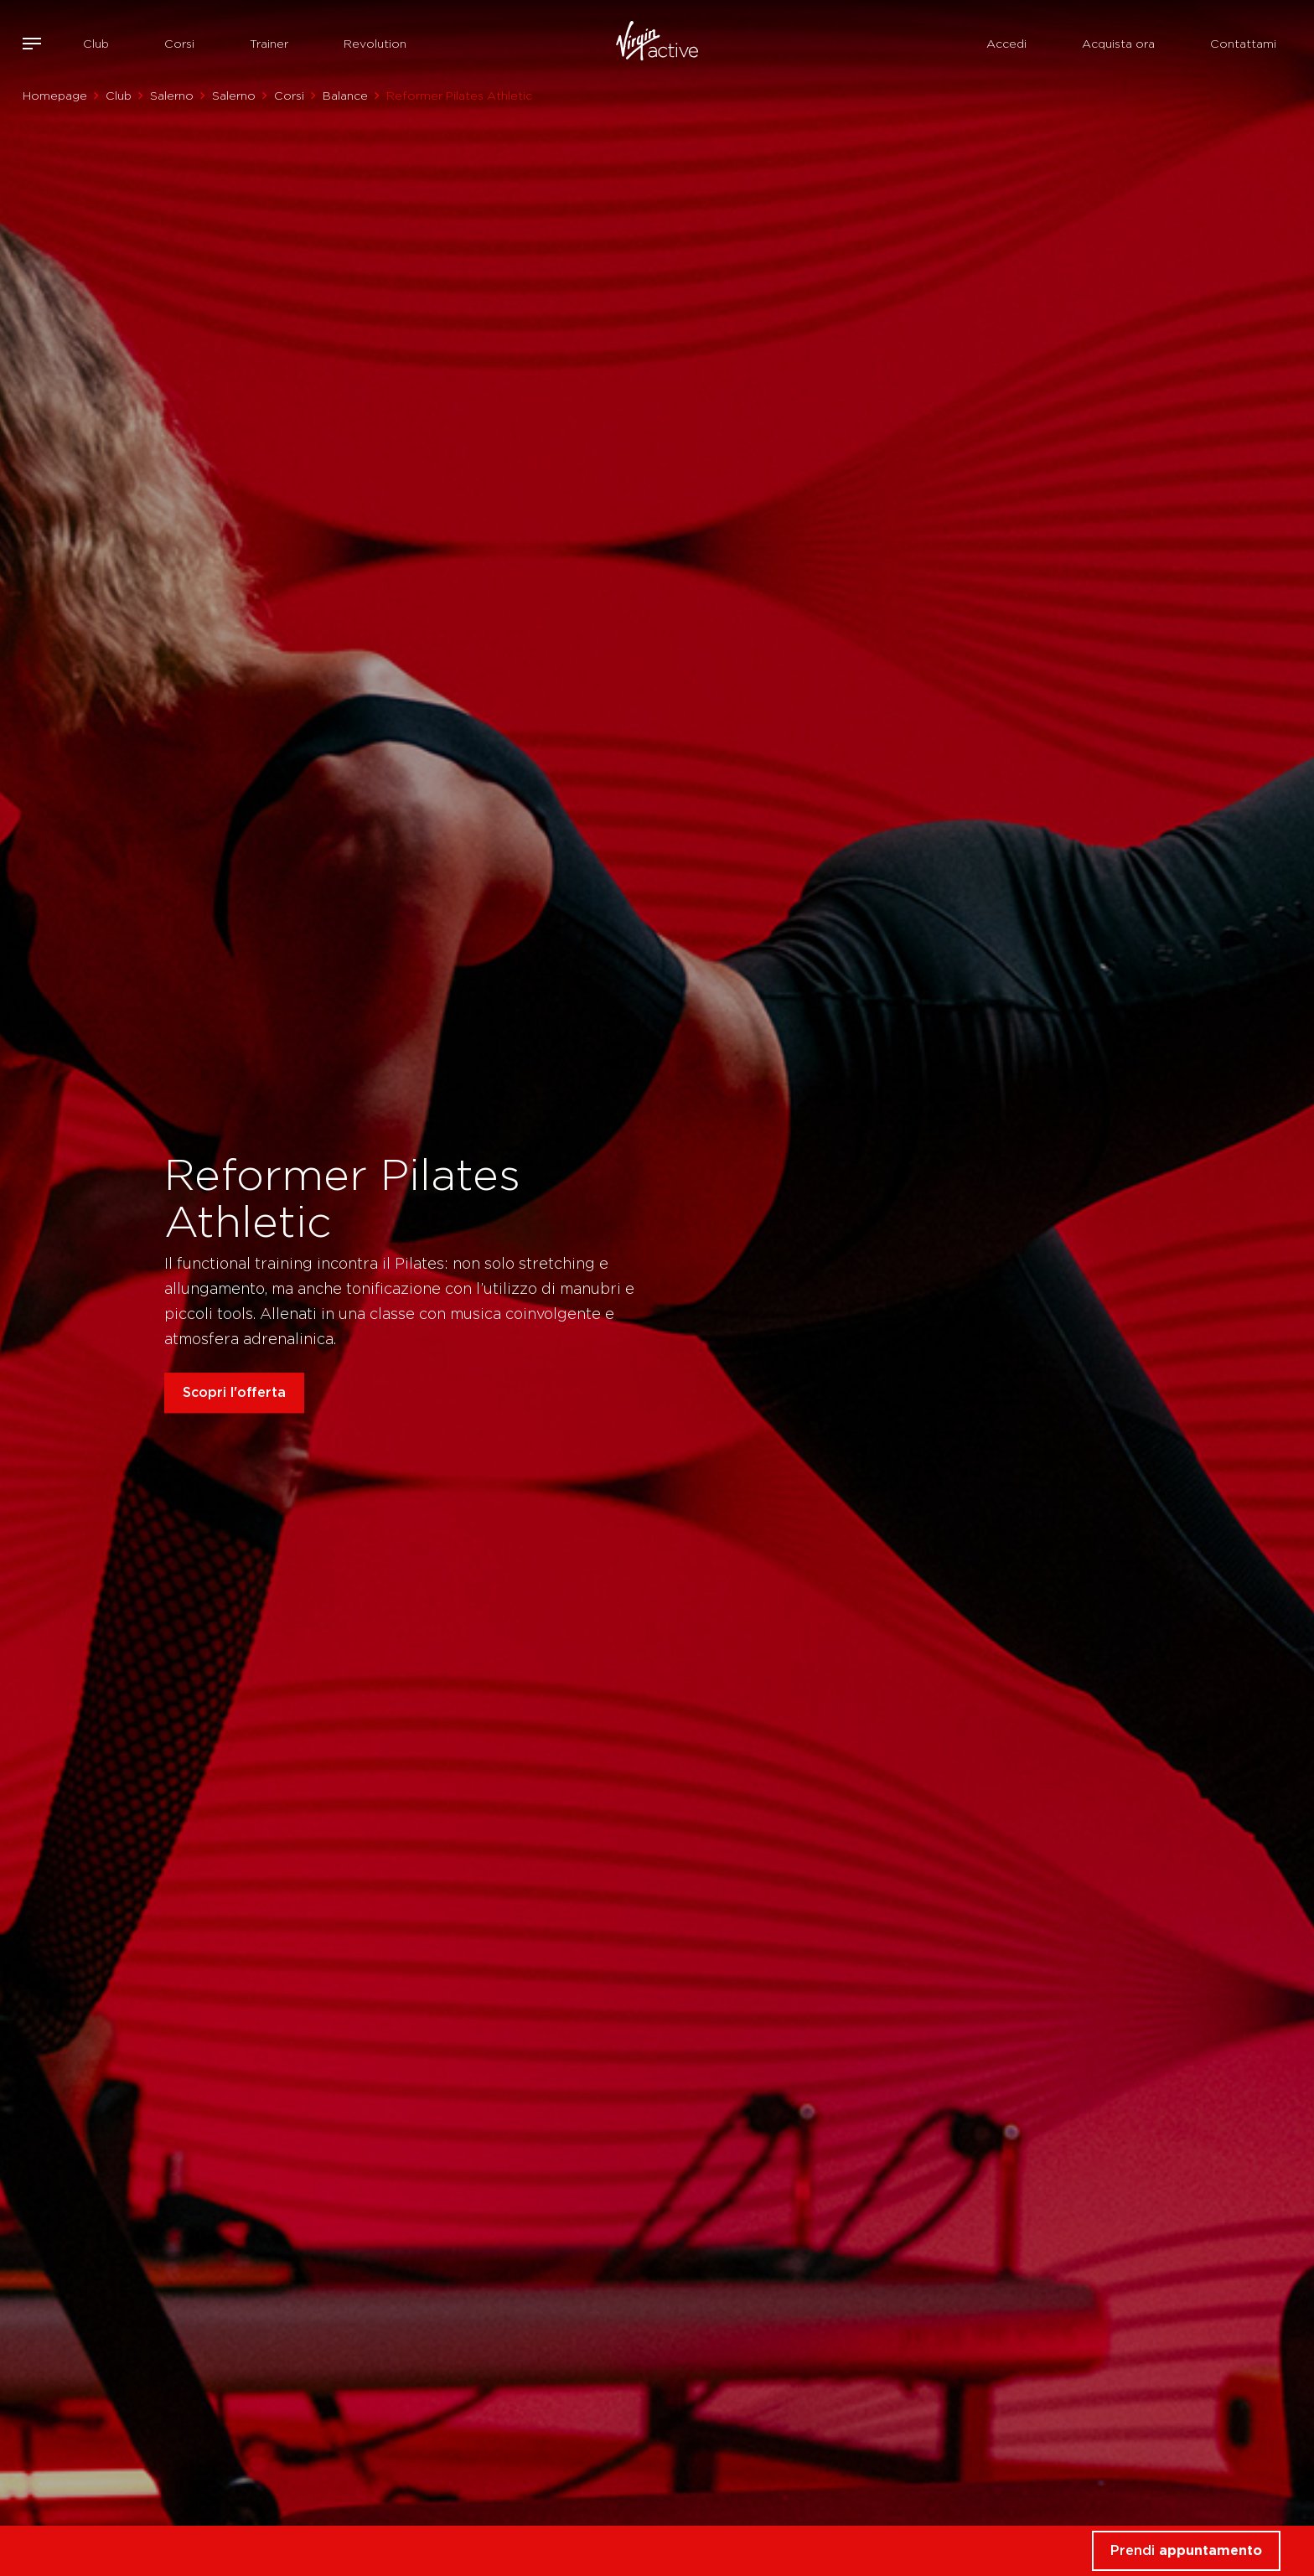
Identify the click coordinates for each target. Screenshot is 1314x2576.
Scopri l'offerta (234, 1392)
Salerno (172, 95)
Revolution (375, 43)
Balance (345, 95)
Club (96, 43)
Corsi (179, 43)
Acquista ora (1118, 43)
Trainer (269, 43)
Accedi (1006, 43)
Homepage (55, 95)
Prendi (1186, 2550)
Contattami (1243, 43)
